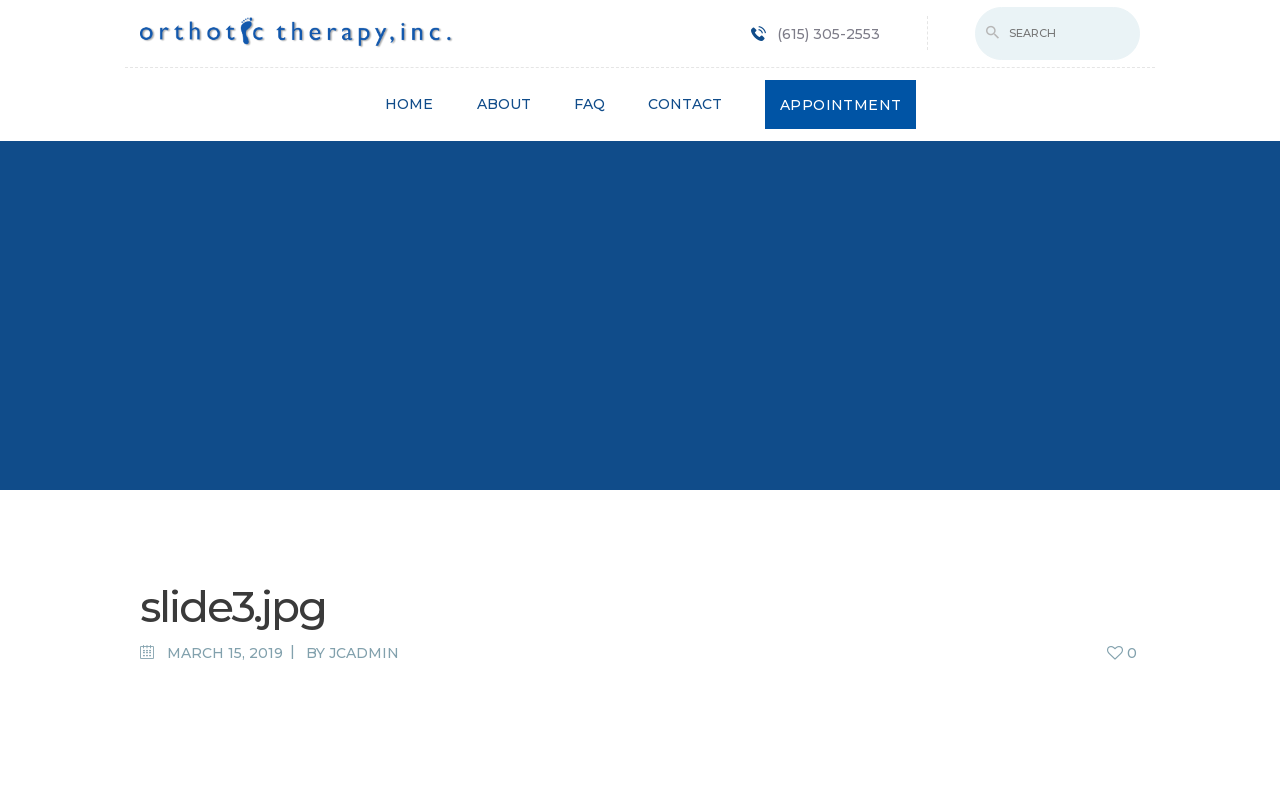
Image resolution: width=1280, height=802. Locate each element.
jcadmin (364, 653)
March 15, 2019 (225, 653)
